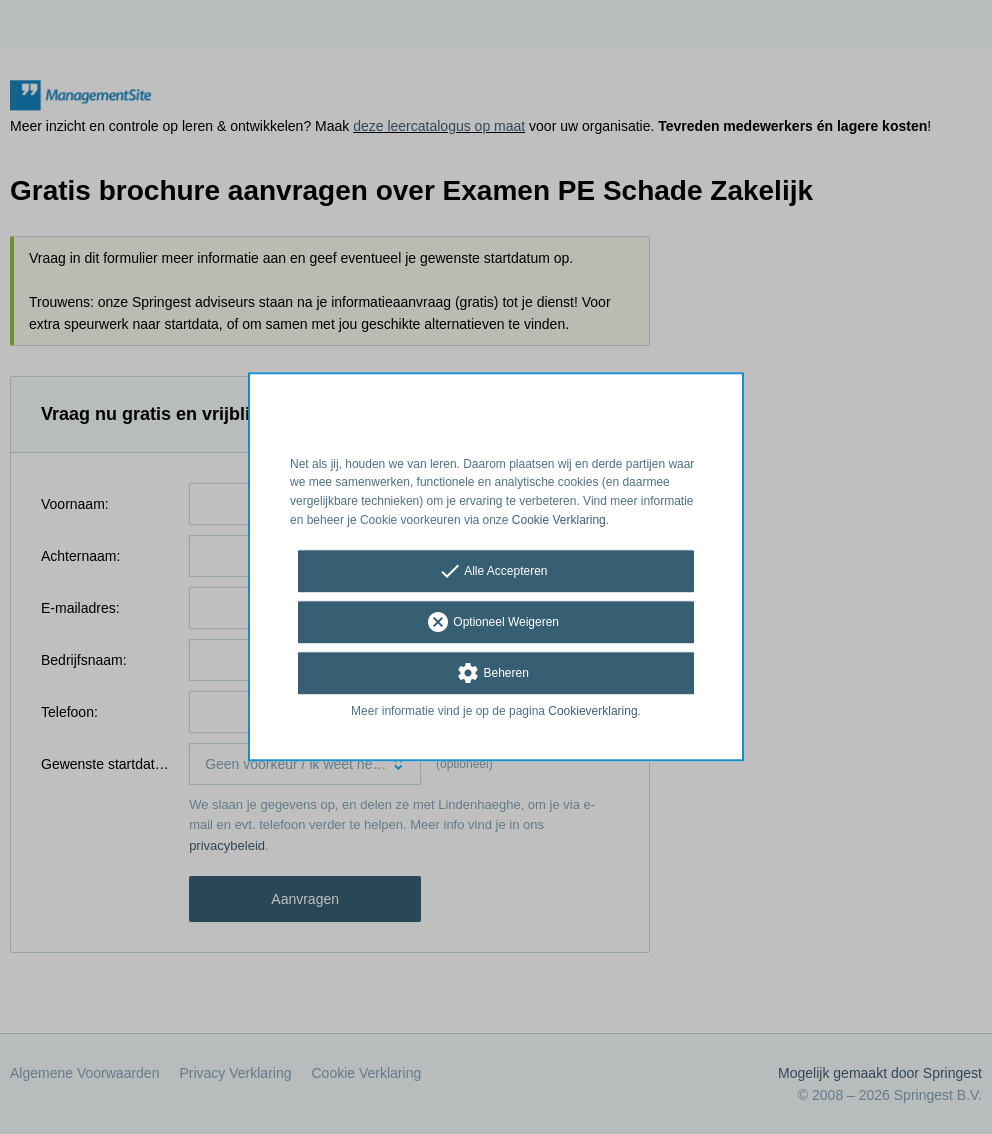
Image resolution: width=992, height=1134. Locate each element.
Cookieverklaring (592, 711)
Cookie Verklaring (559, 520)
